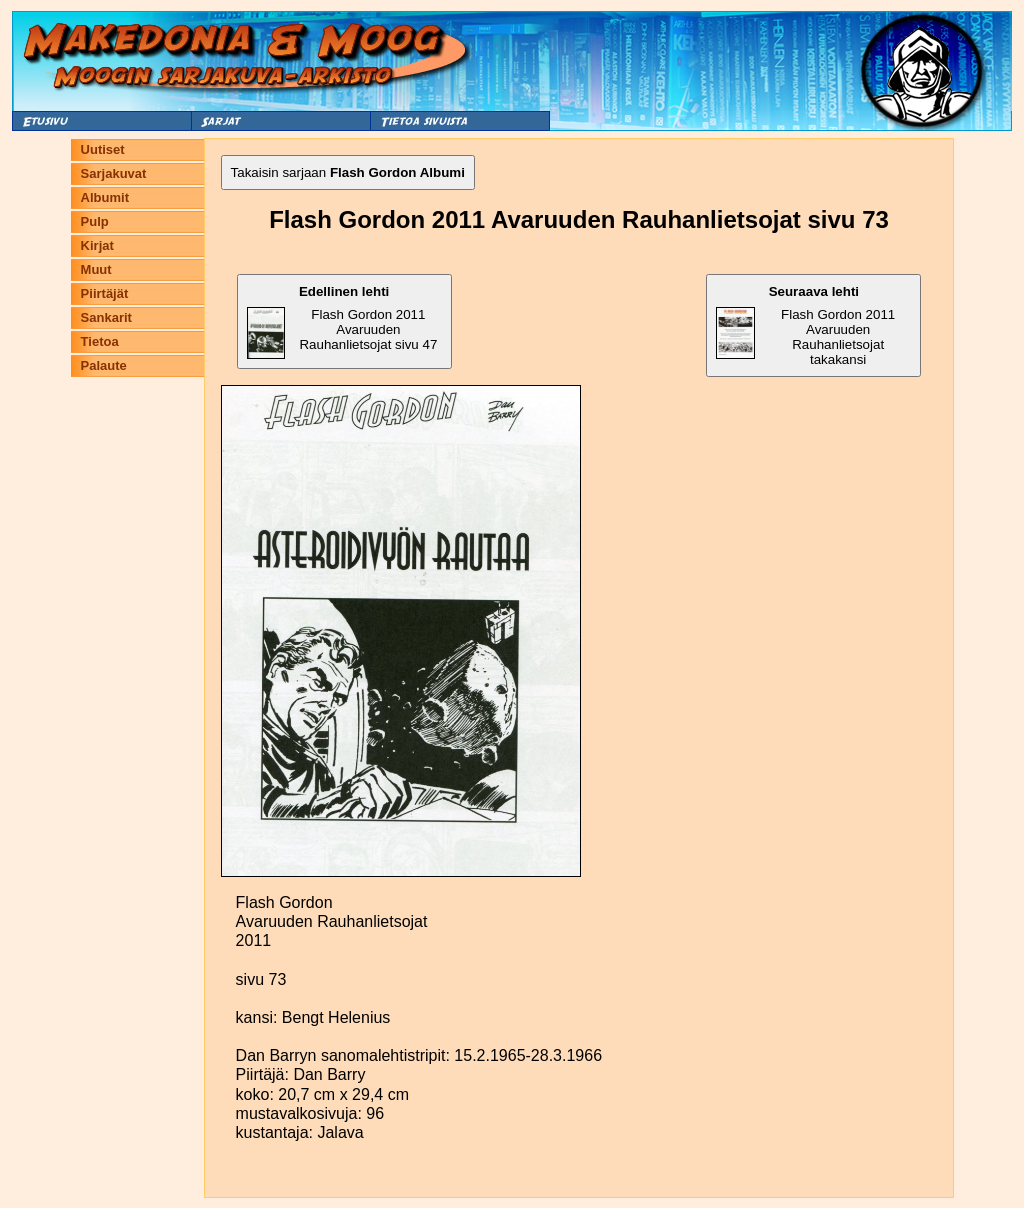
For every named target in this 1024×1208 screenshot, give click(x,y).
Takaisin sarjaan (348, 172)
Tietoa (100, 341)
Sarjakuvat (114, 173)
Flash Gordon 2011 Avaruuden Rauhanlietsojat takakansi (805, 325)
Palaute (104, 365)
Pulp (95, 221)
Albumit (105, 197)
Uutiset (103, 149)
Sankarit (106, 317)
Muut (96, 269)
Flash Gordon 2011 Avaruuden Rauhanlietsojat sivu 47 (342, 321)
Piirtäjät (105, 293)
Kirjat (97, 245)
